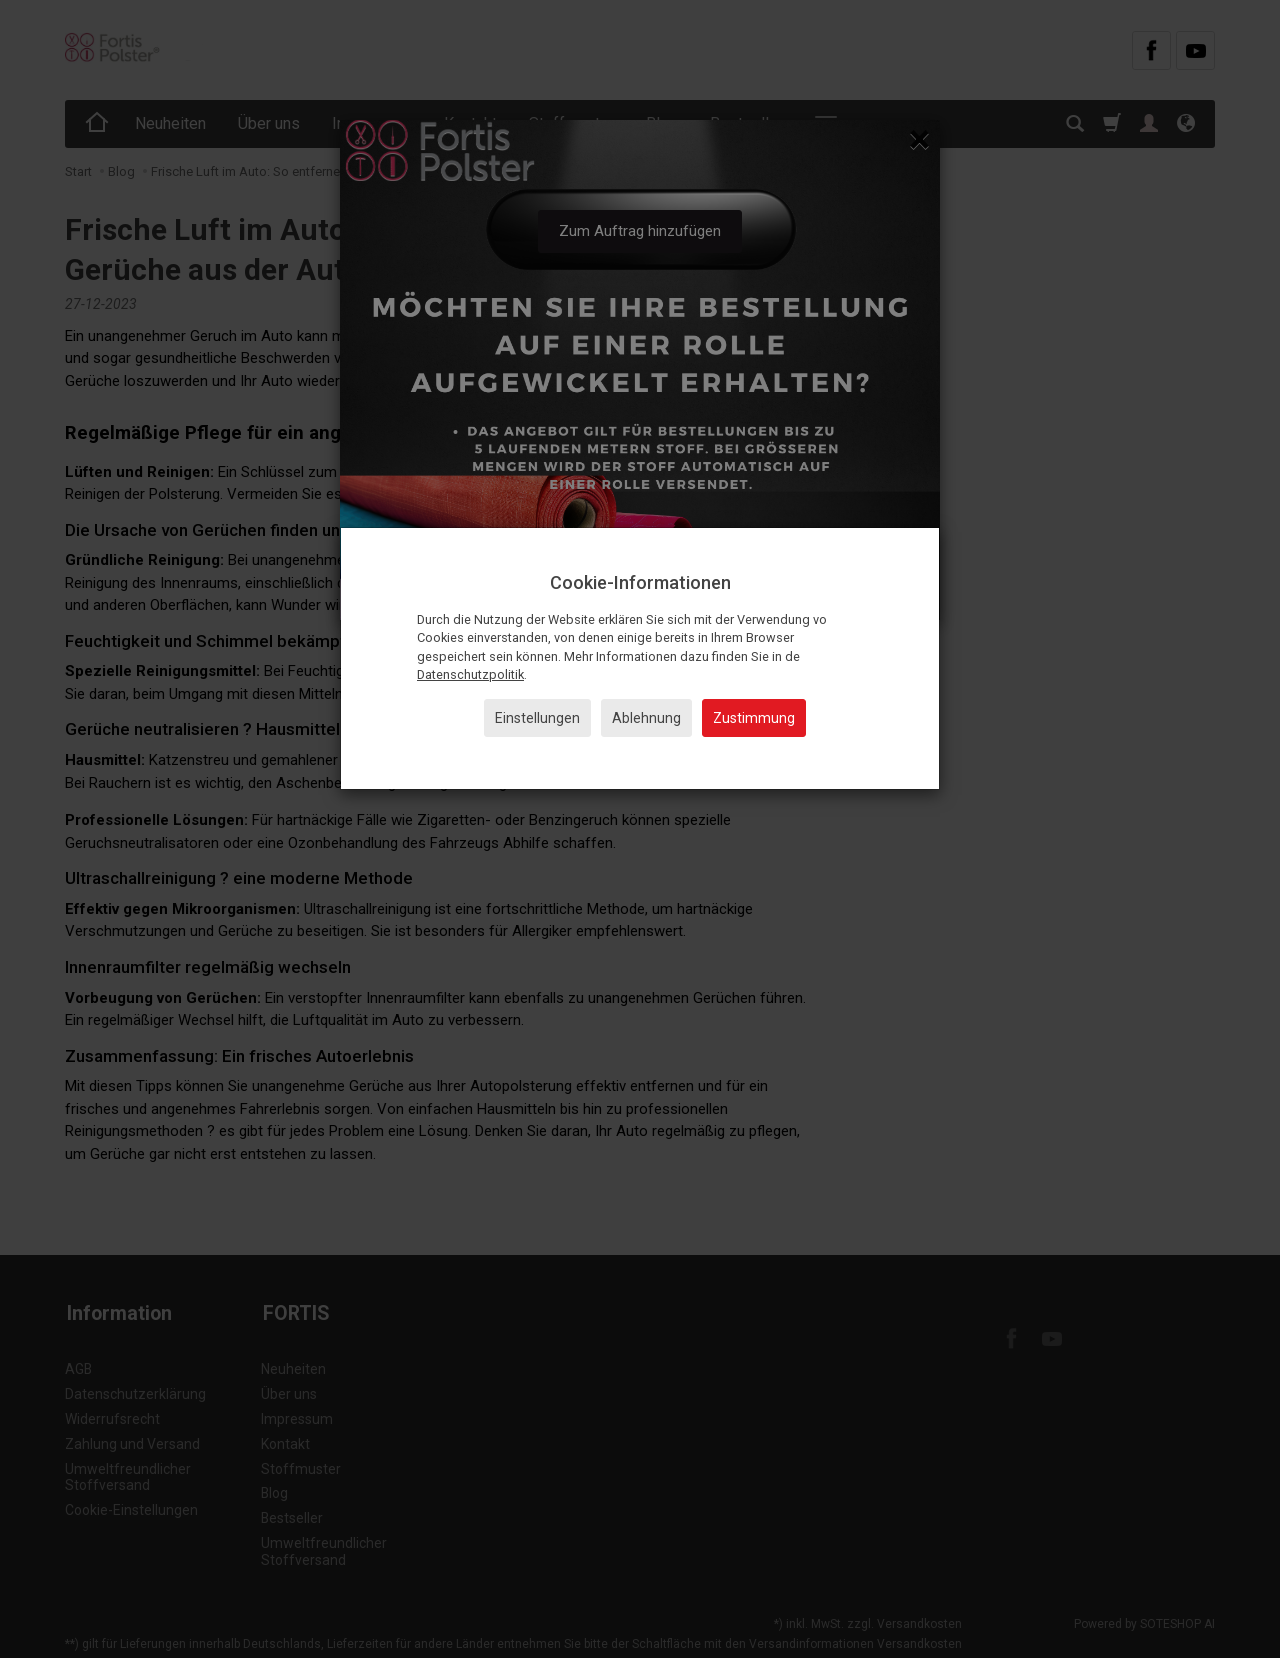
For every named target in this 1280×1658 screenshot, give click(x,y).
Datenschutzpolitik (470, 674)
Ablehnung (646, 718)
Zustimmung (754, 718)
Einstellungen (537, 718)
